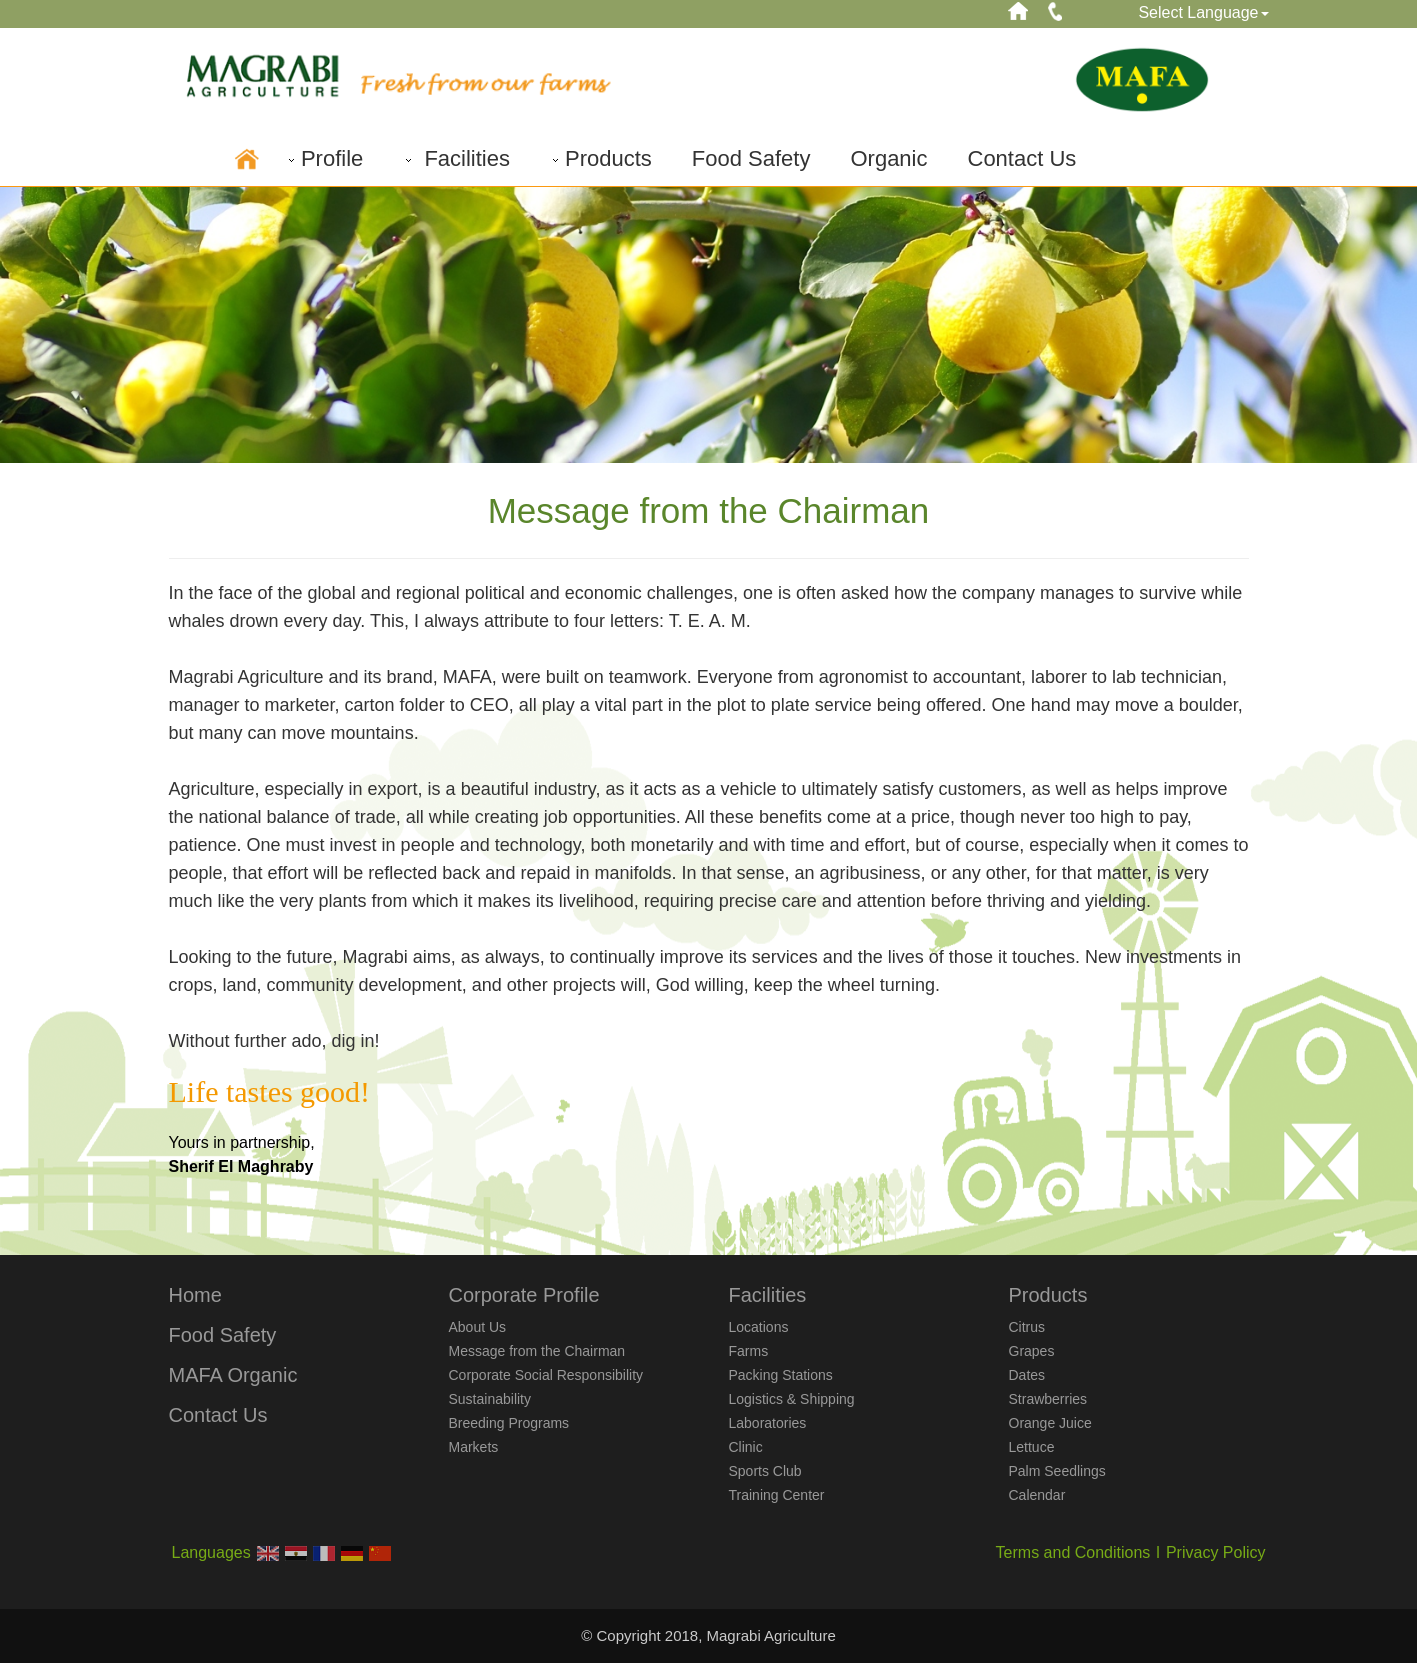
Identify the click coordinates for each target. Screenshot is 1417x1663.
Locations (759, 1327)
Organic (888, 158)
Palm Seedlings (1057, 1471)
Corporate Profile (524, 1295)
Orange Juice (1050, 1423)
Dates (1027, 1375)
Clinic (746, 1447)
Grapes (1032, 1351)
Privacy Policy (1216, 1552)
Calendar (1037, 1495)
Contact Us (1022, 158)
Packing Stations (781, 1375)
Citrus (1027, 1327)
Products (601, 158)
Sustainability (490, 1399)
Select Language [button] (1203, 12)
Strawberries (1048, 1399)
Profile (324, 158)
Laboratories (768, 1423)
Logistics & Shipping (792, 1399)
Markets (474, 1447)
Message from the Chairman (537, 1351)
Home (195, 1295)
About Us (478, 1327)
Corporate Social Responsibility (546, 1375)
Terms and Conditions (1073, 1552)
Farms (749, 1351)
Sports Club (765, 1471)
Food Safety (751, 158)
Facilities (456, 158)
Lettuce (1032, 1447)
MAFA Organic (233, 1375)
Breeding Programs (509, 1423)
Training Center (777, 1495)
